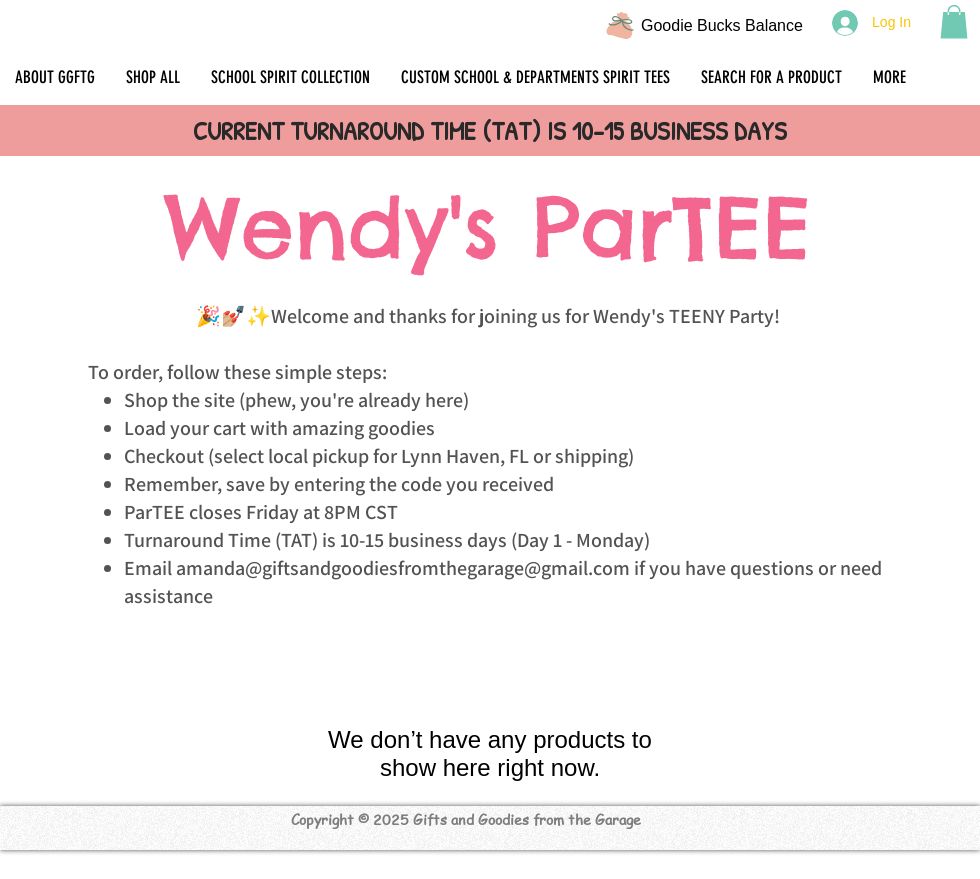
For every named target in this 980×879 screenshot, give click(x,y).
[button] (954, 21)
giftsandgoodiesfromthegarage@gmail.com (446, 568)
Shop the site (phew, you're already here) (296, 400)
